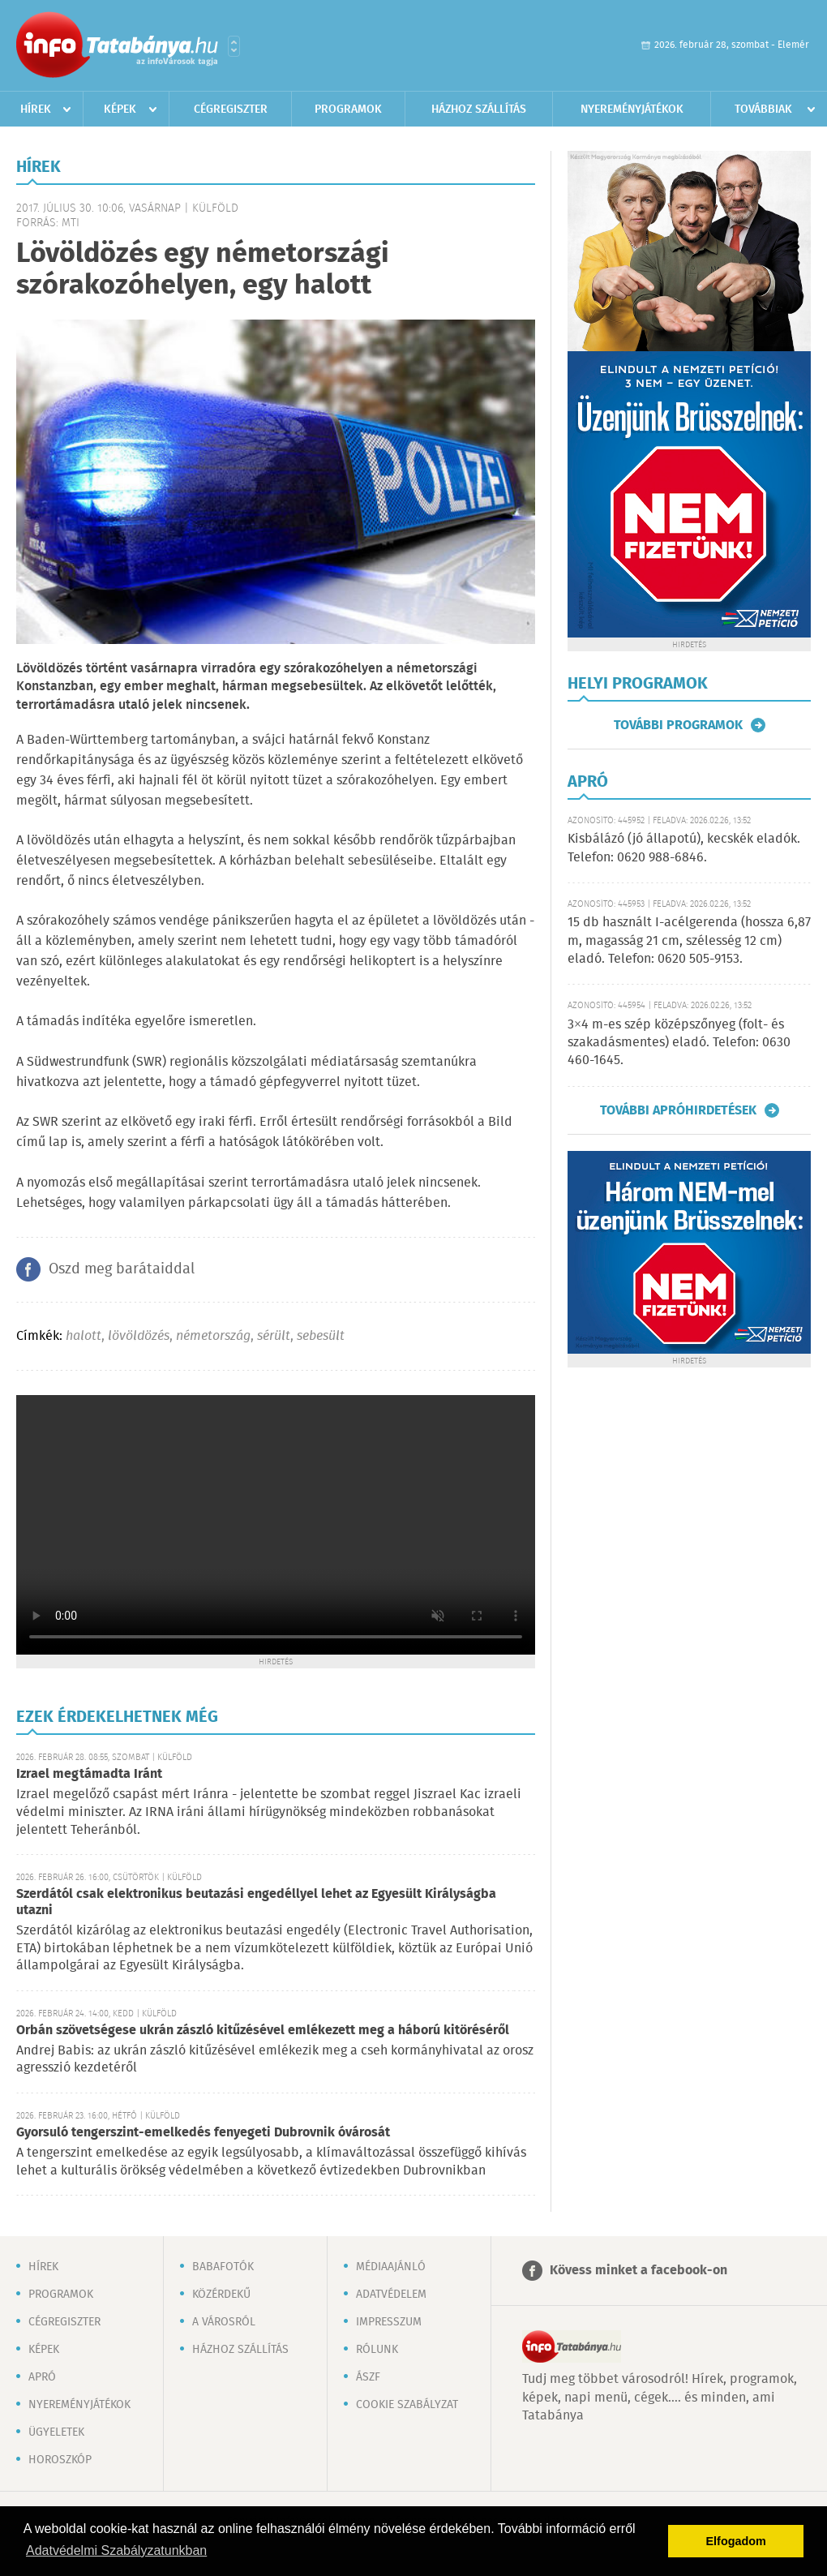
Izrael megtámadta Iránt (89, 1774)
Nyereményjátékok (632, 109)
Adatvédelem (391, 2294)
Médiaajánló (391, 2267)
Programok (348, 109)
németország (213, 1336)
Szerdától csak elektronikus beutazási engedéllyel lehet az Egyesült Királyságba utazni (256, 1902)
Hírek (35, 109)
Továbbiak (763, 109)
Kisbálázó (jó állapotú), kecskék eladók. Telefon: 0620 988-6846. (684, 848)
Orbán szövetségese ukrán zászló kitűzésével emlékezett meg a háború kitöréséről (262, 2030)
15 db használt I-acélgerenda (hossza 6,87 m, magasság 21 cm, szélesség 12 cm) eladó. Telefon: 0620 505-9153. (689, 940)
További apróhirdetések (678, 1110)
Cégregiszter (231, 109)
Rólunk (377, 2350)
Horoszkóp (60, 2460)
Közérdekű (221, 2294)
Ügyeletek (56, 2432)
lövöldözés (138, 1336)
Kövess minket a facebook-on (638, 2270)
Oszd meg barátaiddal (122, 1269)
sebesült (321, 1336)
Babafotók (223, 2267)
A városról (223, 2322)
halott (83, 1336)
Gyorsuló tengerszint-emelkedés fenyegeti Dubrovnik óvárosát (203, 2133)
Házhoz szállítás (478, 109)
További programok (678, 725)
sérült (273, 1336)
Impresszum (389, 2322)
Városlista (234, 46)
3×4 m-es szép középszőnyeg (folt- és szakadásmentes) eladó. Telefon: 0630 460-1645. (679, 1043)
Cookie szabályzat (407, 2405)
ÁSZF (368, 2377)
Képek (120, 109)
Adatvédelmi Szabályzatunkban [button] (116, 2550)
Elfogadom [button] (736, 2541)
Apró (42, 2377)
